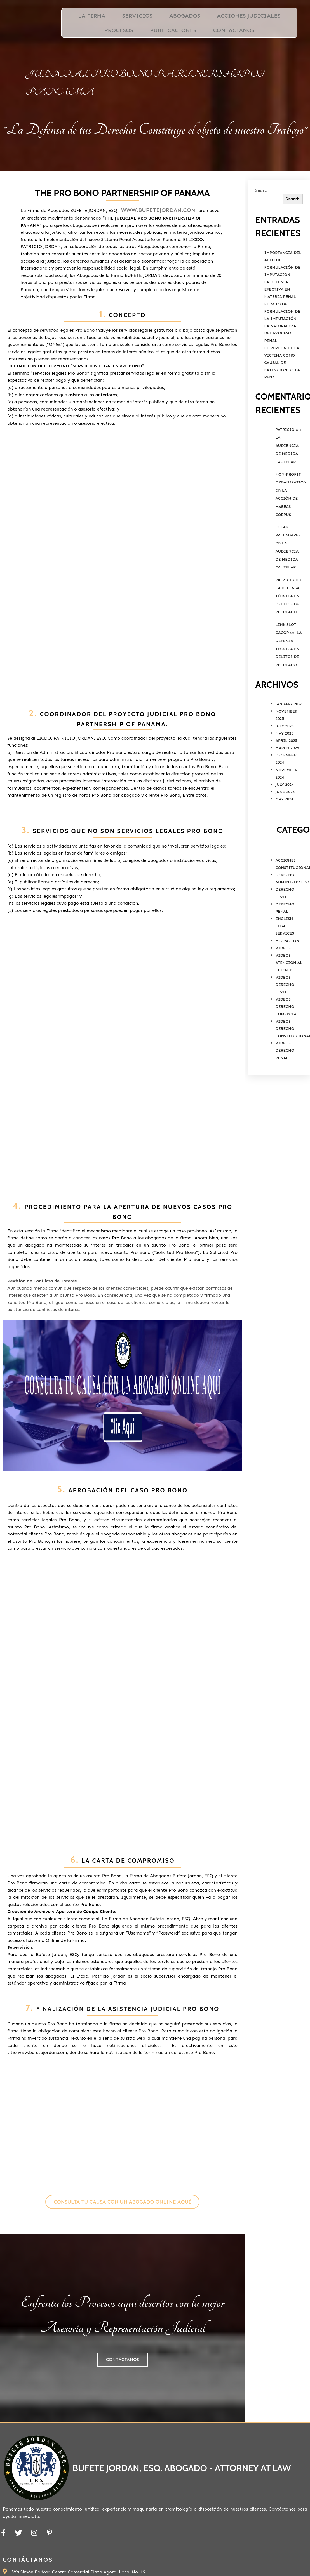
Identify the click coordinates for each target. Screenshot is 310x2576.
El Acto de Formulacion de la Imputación (282, 357)
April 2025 (286, 786)
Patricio (284, 475)
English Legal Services (284, 972)
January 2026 (288, 749)
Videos (282, 994)
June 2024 (285, 837)
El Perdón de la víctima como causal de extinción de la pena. (282, 408)
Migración (287, 986)
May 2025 (284, 779)
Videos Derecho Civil (284, 1030)
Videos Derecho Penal (284, 1096)
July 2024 (284, 830)
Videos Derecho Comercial (287, 1052)
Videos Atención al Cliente (288, 1008)
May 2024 (284, 845)
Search (262, 236)
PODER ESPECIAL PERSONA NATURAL (255, 2428)
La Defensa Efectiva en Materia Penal (280, 335)
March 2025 (287, 793)
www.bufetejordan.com (97, 263)
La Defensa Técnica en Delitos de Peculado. (288, 694)
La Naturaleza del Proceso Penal (280, 379)
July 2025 (284, 771)
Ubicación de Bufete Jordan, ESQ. (255, 2415)
